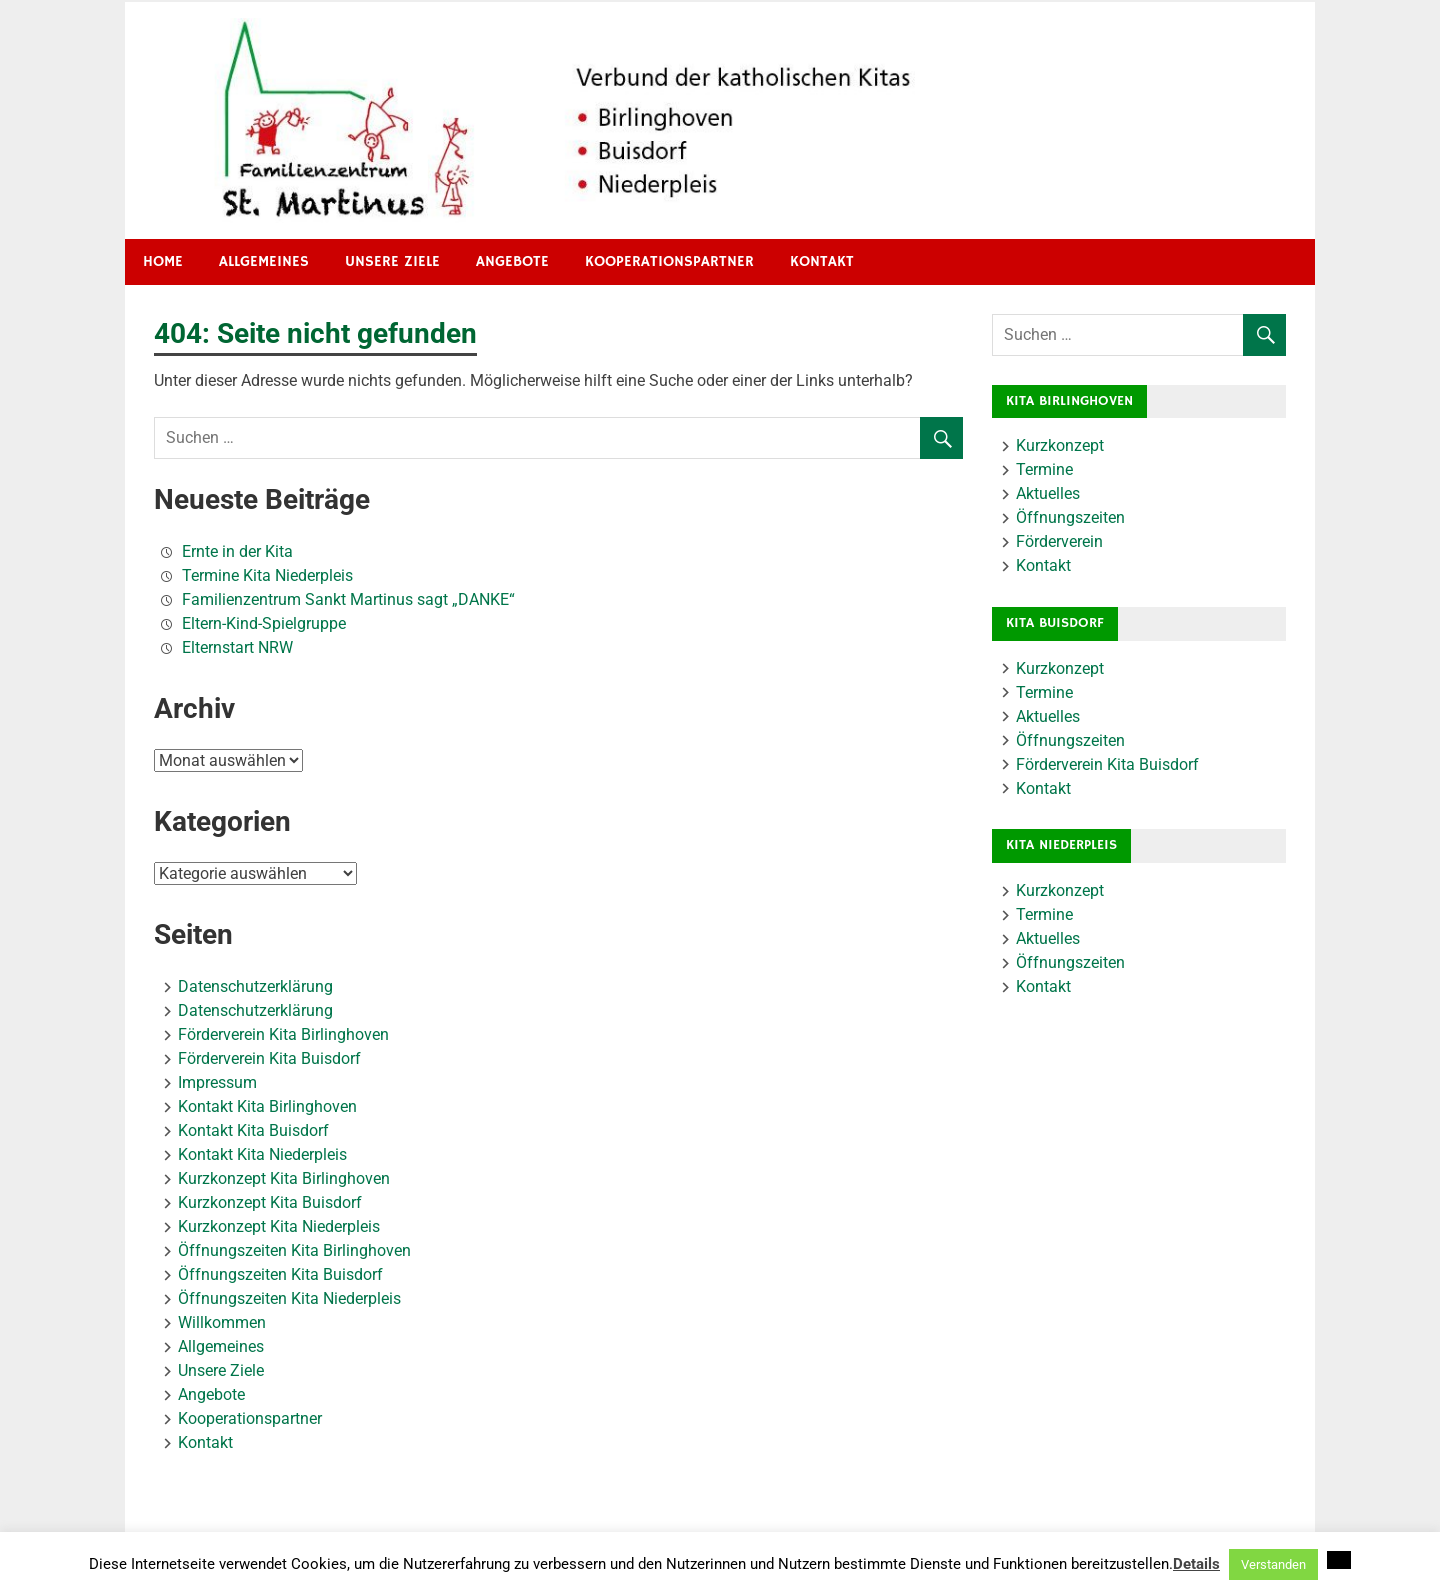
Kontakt (822, 261)
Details (1196, 1564)
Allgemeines (264, 261)
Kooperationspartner (669, 261)
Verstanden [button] (1273, 1564)
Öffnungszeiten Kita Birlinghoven (294, 1250)
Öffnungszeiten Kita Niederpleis (289, 1298)
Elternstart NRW (237, 647)
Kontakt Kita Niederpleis (262, 1154)
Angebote (512, 261)
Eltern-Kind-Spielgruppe (264, 623)
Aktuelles (1048, 493)
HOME (163, 261)
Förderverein (1059, 541)
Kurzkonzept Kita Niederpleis (279, 1226)
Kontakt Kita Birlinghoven (267, 1106)
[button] (1339, 1560)
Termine (1044, 469)
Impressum (217, 1082)
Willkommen (222, 1322)
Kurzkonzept (1060, 445)
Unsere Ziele (392, 261)
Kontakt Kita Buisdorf (253, 1130)
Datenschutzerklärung (255, 986)
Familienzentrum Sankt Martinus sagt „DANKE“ (348, 599)
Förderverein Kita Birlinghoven (283, 1034)
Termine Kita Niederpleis (267, 575)
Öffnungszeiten (1070, 517)
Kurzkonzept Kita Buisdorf (270, 1202)
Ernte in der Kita (237, 551)
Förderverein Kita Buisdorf (269, 1058)
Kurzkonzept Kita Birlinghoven (284, 1178)
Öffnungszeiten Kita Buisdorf (280, 1274)
